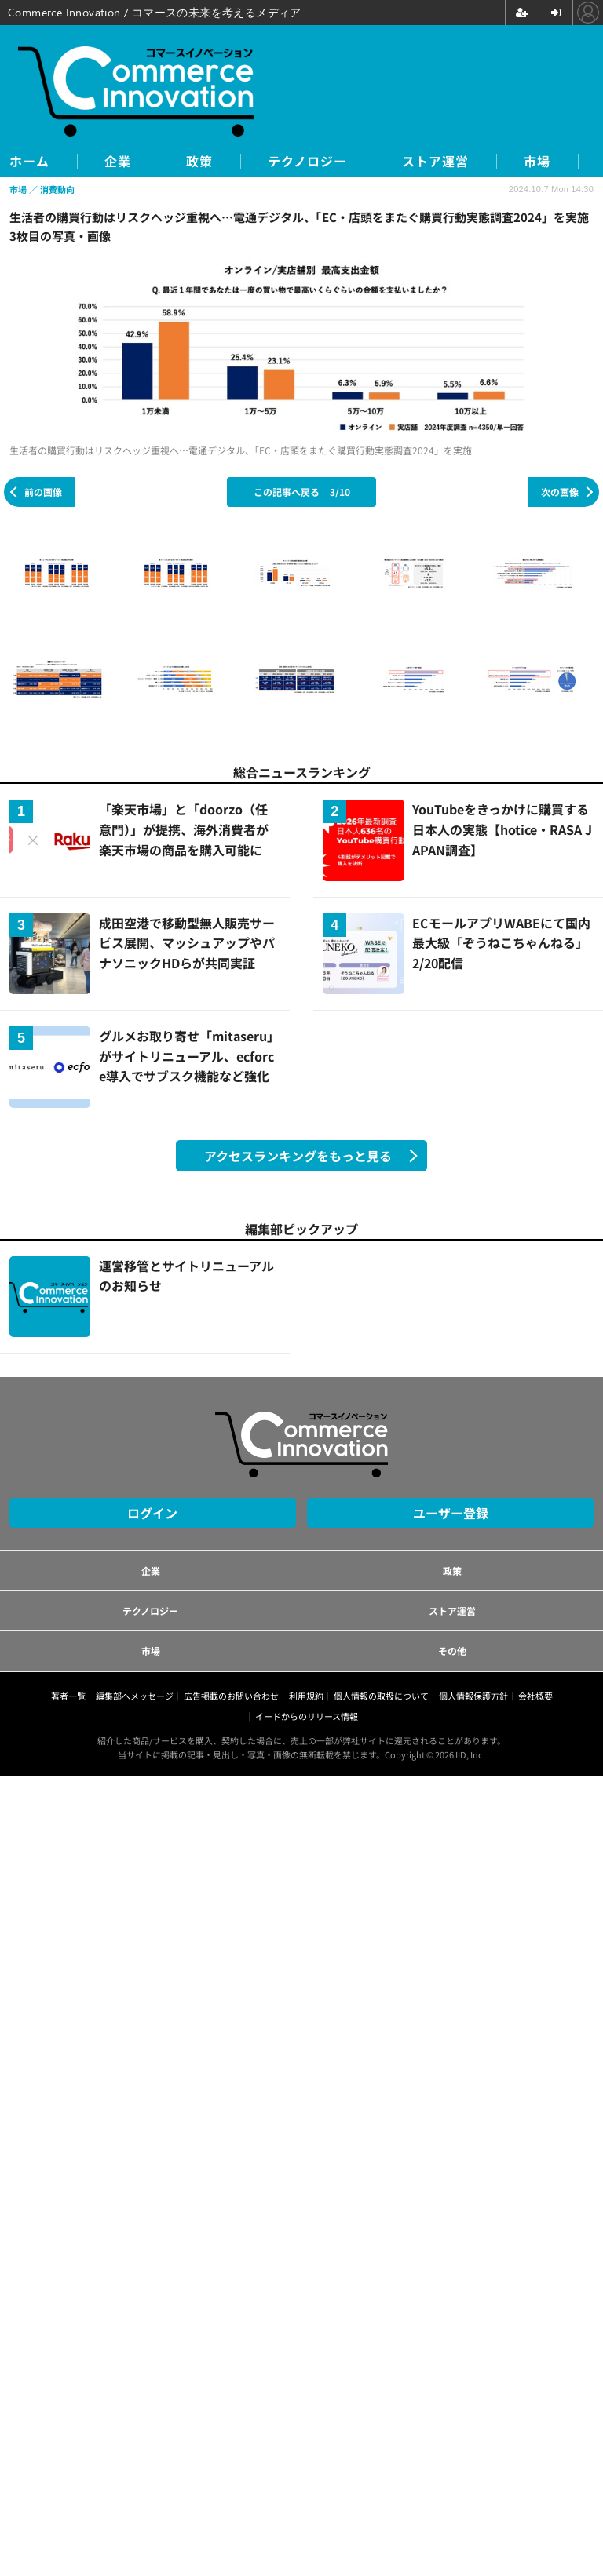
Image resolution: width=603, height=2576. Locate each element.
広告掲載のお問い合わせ (231, 1695)
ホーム (29, 161)
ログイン (152, 1512)
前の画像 (43, 491)
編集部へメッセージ (135, 1695)
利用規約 (306, 1695)
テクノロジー (307, 161)
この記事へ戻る (302, 491)
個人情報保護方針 (473, 1695)
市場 (537, 161)
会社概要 (535, 1695)
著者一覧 (68, 1695)
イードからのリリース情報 (306, 1716)
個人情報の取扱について (381, 1695)
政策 (199, 161)
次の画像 (560, 491)
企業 (117, 161)
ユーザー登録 (450, 1512)
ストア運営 (435, 161)
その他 (452, 1650)
